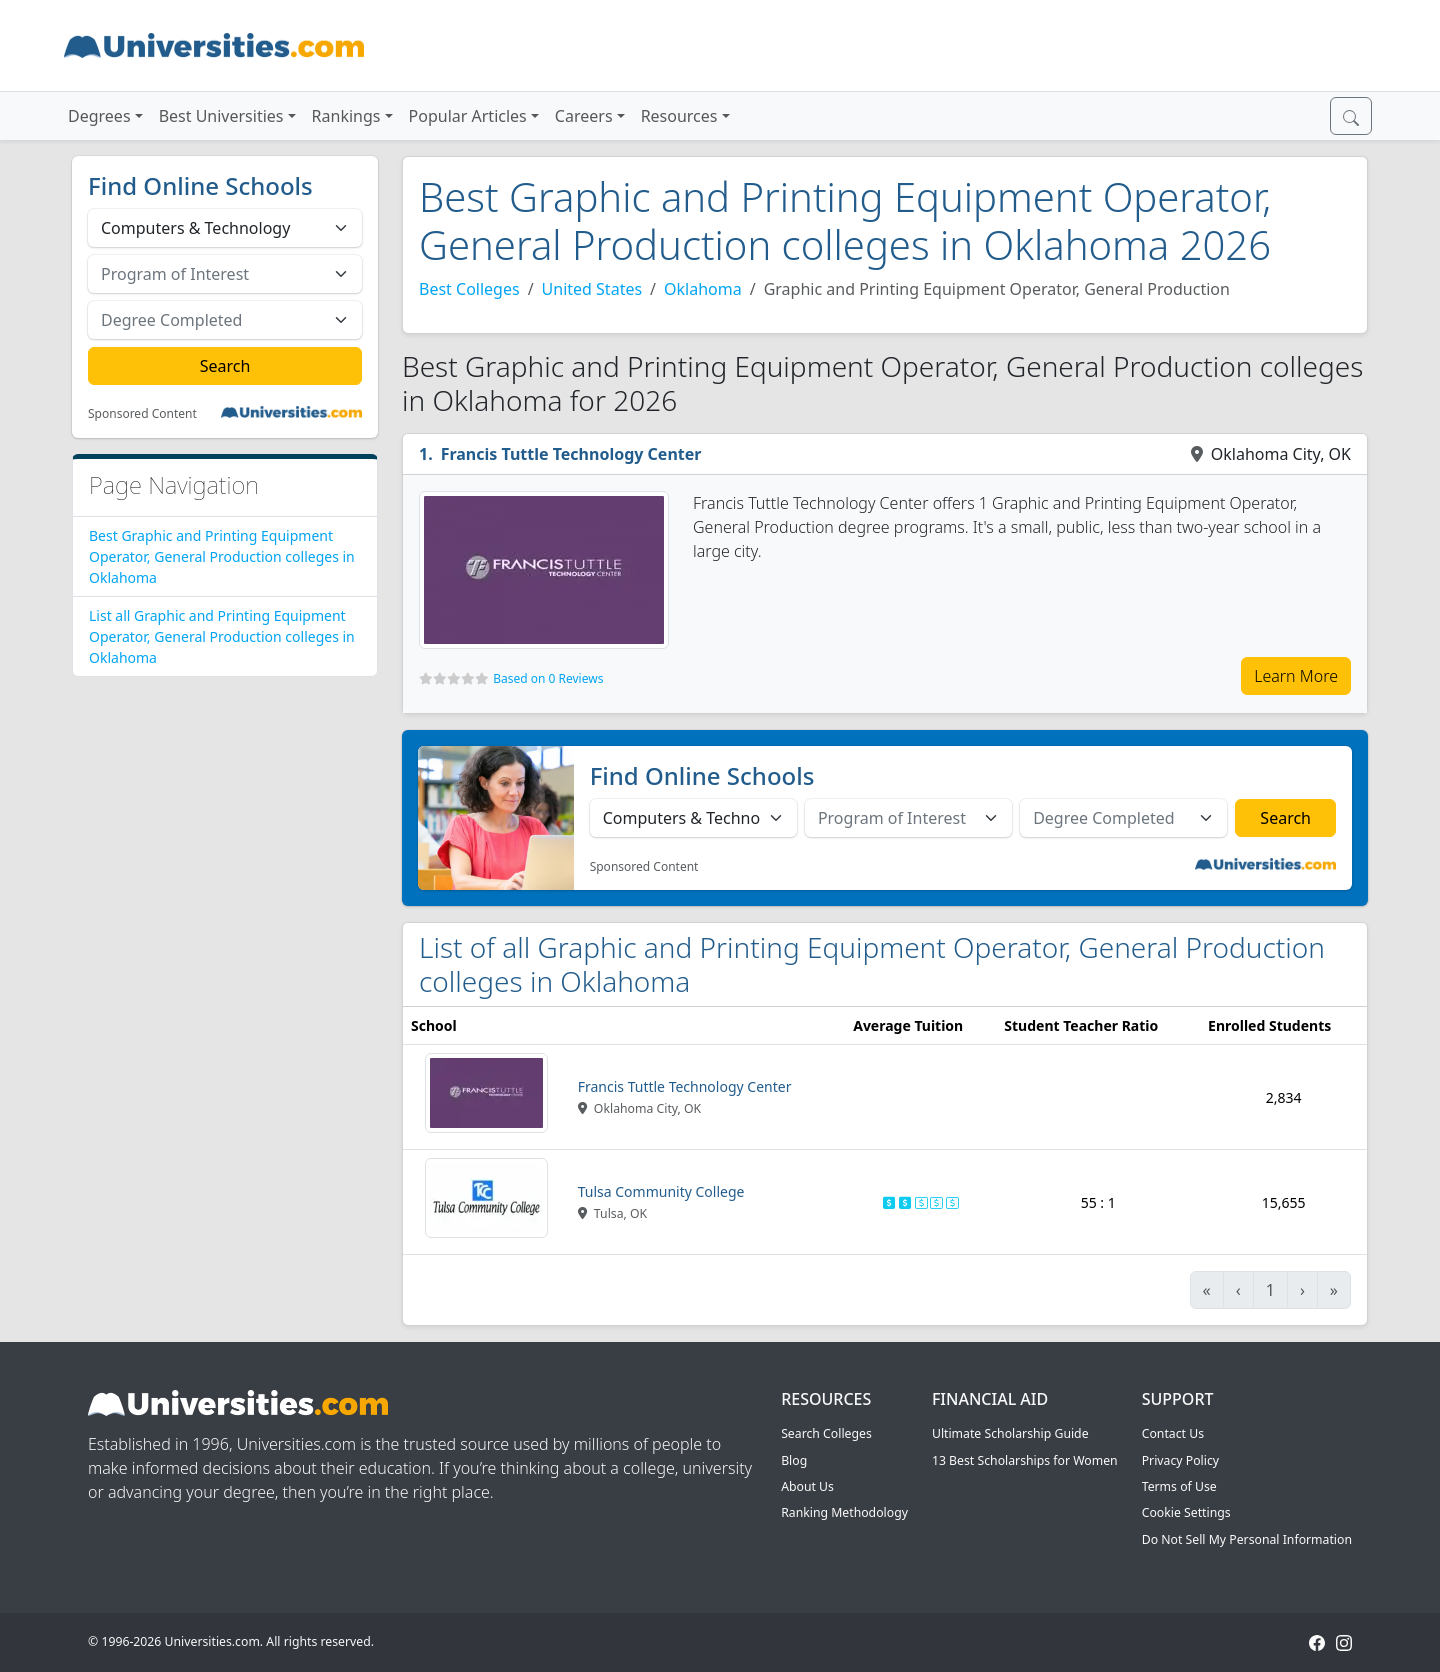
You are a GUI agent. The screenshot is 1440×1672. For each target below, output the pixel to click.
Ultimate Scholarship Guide (1010, 1433)
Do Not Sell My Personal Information (1247, 1539)
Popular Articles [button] (468, 116)
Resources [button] (679, 116)
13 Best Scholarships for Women (1025, 1460)
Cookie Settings (1186, 1512)
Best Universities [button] (221, 116)
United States (592, 289)
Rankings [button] (346, 116)
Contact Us (1173, 1433)
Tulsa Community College (661, 1191)
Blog (794, 1460)
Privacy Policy (1180, 1460)
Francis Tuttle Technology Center (571, 454)
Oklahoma (703, 289)
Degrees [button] (99, 116)
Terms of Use (1179, 1486)
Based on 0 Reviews (548, 678)
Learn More (1296, 676)
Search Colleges (826, 1433)
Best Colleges (469, 289)
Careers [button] (584, 116)
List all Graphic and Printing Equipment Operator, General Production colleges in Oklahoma (222, 636)
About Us (807, 1486)
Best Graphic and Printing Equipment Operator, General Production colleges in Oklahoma (222, 556)
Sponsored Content (142, 414)
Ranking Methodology (844, 1512)
